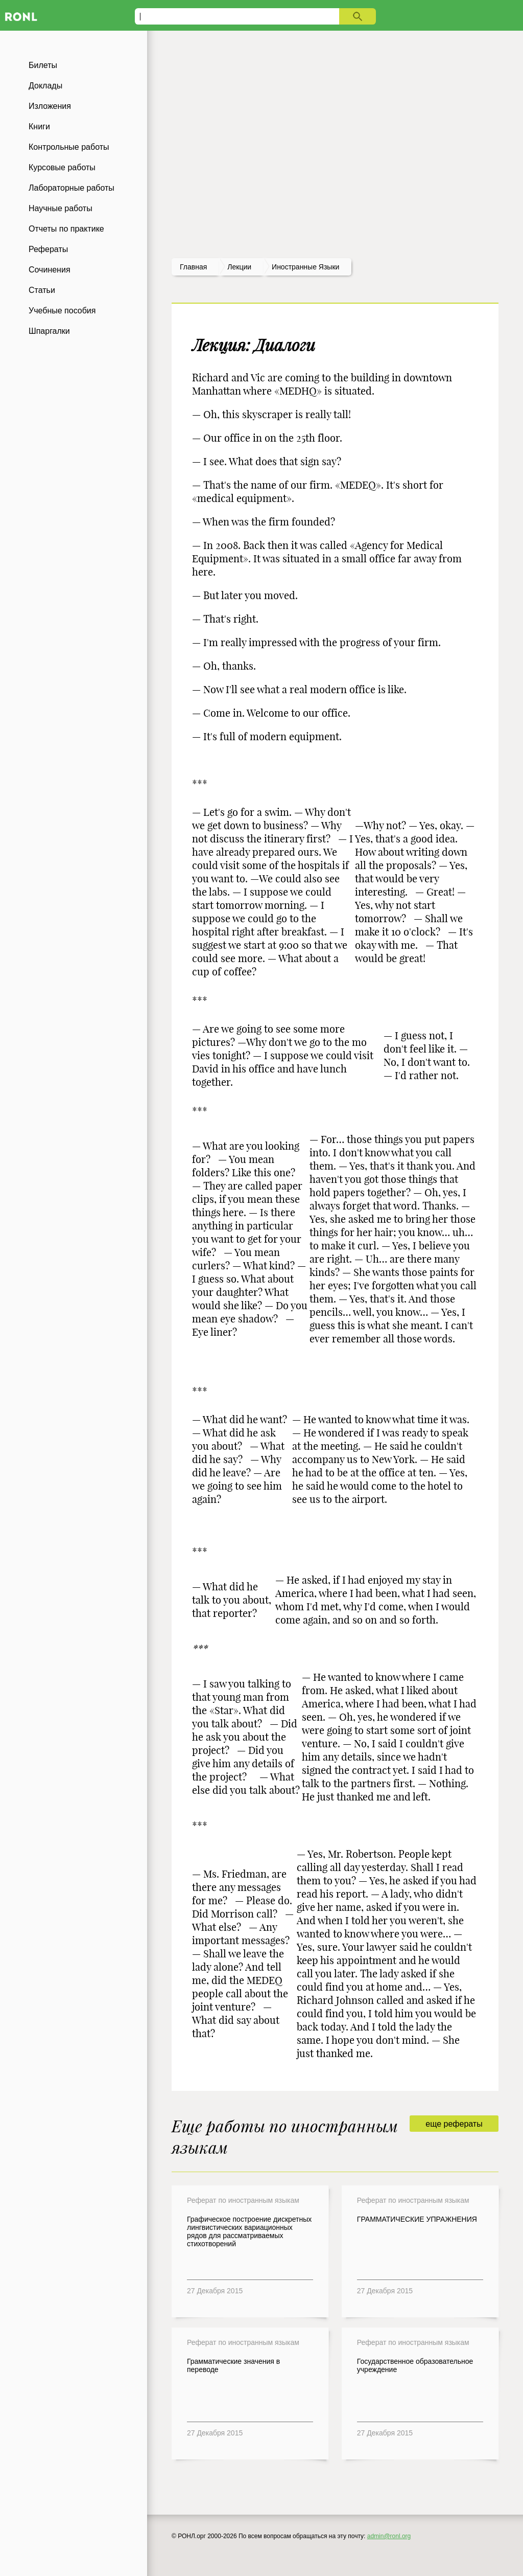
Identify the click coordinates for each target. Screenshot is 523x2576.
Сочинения (49, 269)
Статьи (42, 290)
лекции (239, 267)
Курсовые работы (62, 167)
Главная (193, 267)
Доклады (45, 85)
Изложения (50, 106)
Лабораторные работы (71, 188)
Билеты (43, 65)
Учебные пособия (62, 310)
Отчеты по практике (66, 228)
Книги (39, 126)
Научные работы (60, 208)
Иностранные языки (305, 267)
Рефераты (48, 249)
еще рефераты (453, 2123)
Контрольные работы (69, 147)
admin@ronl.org (389, 2536)
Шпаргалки (49, 331)
